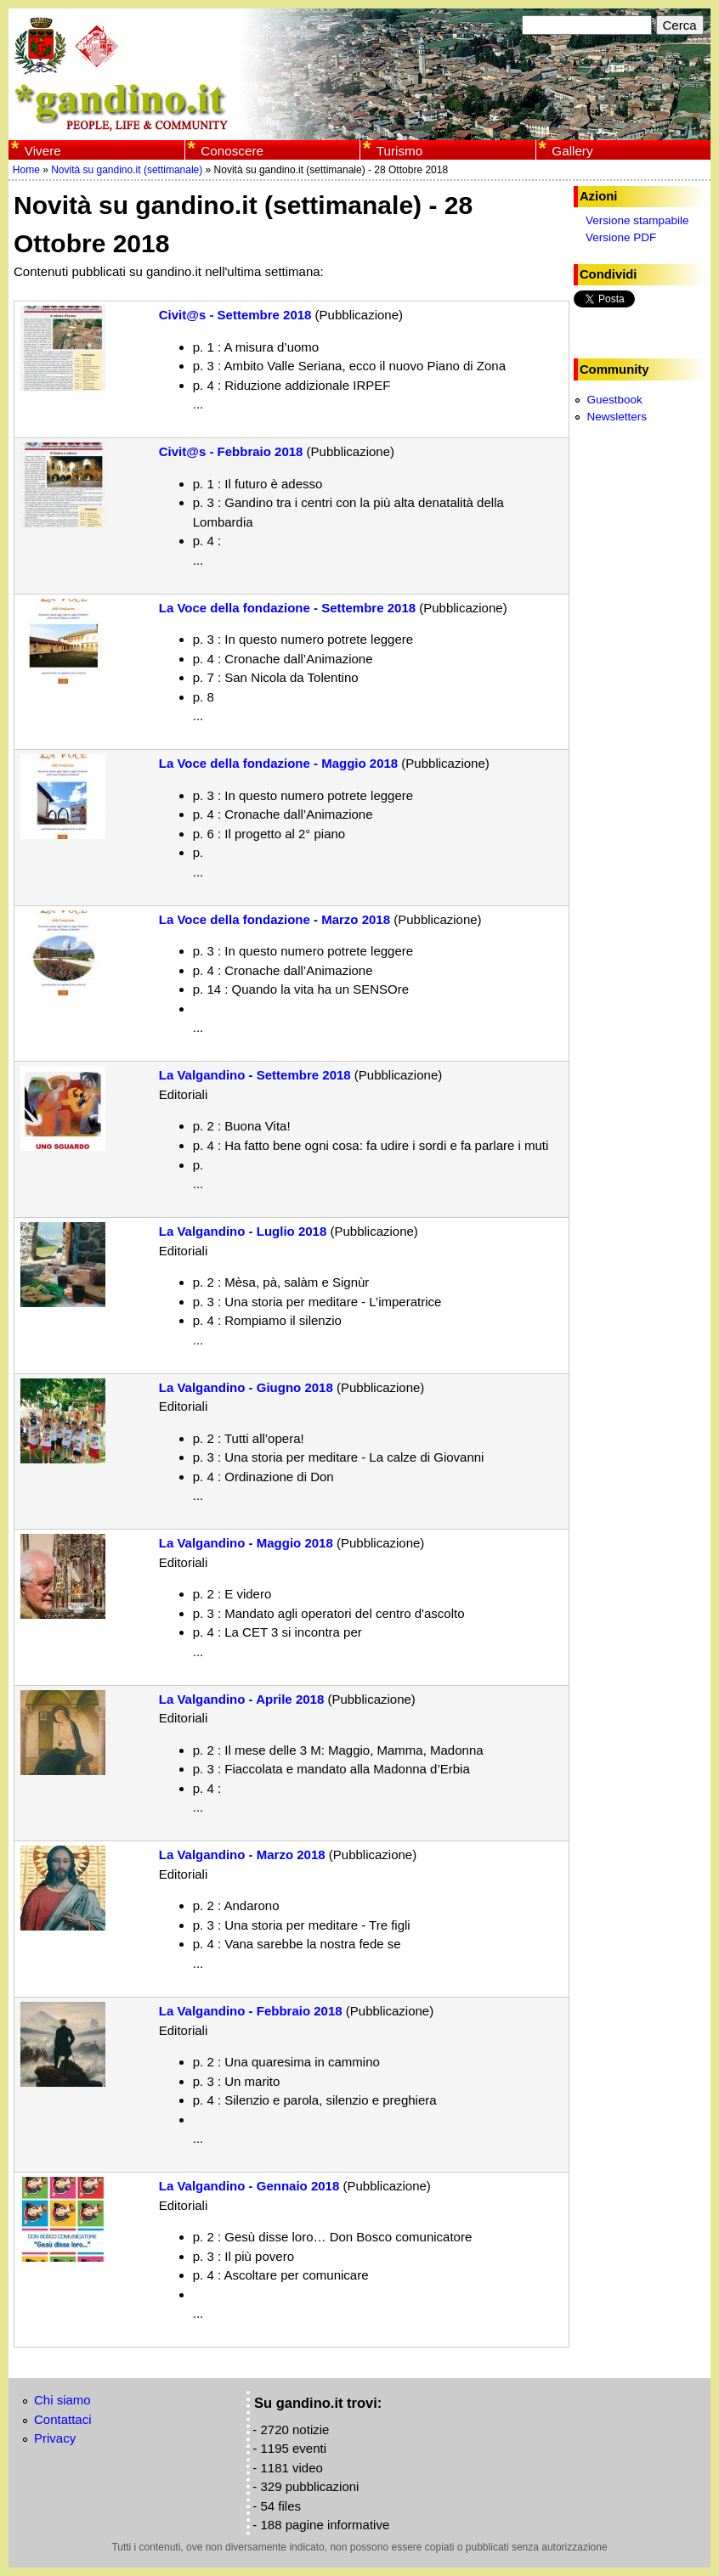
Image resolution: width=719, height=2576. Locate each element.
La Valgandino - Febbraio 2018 (251, 2011)
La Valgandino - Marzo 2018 (242, 1854)
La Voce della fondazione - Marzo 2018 (274, 919)
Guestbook (614, 399)
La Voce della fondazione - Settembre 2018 (287, 607)
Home (26, 170)
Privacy (55, 2438)
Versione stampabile (637, 220)
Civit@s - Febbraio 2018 (231, 451)
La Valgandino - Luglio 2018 (243, 1231)
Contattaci (63, 2419)
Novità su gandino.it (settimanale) (126, 170)
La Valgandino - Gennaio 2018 (249, 2186)
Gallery (572, 151)
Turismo (399, 151)
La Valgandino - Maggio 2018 (246, 1543)
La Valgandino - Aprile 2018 (242, 1699)
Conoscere (232, 151)
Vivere (43, 151)
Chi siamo (62, 2400)
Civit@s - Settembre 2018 (235, 314)
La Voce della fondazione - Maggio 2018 (278, 763)
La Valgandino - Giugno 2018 (246, 1387)
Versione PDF (621, 237)
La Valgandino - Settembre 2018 (255, 1075)
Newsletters (616, 416)
